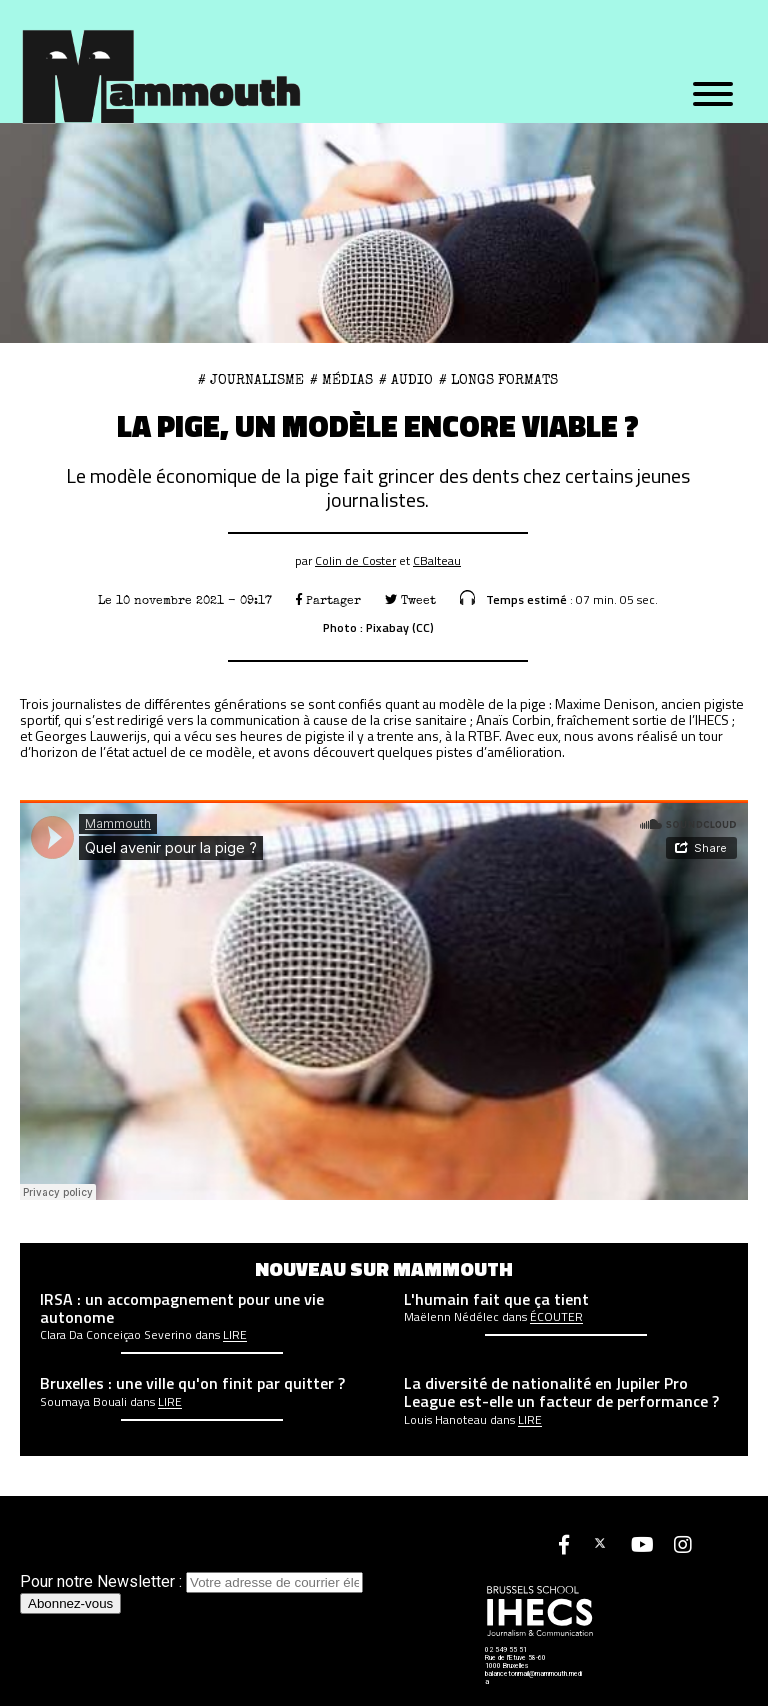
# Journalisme (251, 380)
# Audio (406, 380)
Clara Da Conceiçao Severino (116, 1335)
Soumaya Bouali (83, 1402)
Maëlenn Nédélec (451, 1317)
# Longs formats (498, 380)
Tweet (410, 600)
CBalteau (437, 560)
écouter (556, 1317)
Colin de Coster (355, 560)
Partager (328, 600)
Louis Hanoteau (445, 1420)
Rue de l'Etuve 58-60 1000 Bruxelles (515, 1662)
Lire (235, 1335)
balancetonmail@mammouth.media (533, 1678)
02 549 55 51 (506, 1650)
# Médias (341, 380)
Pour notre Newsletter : (191, 1581)
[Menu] (713, 95)
